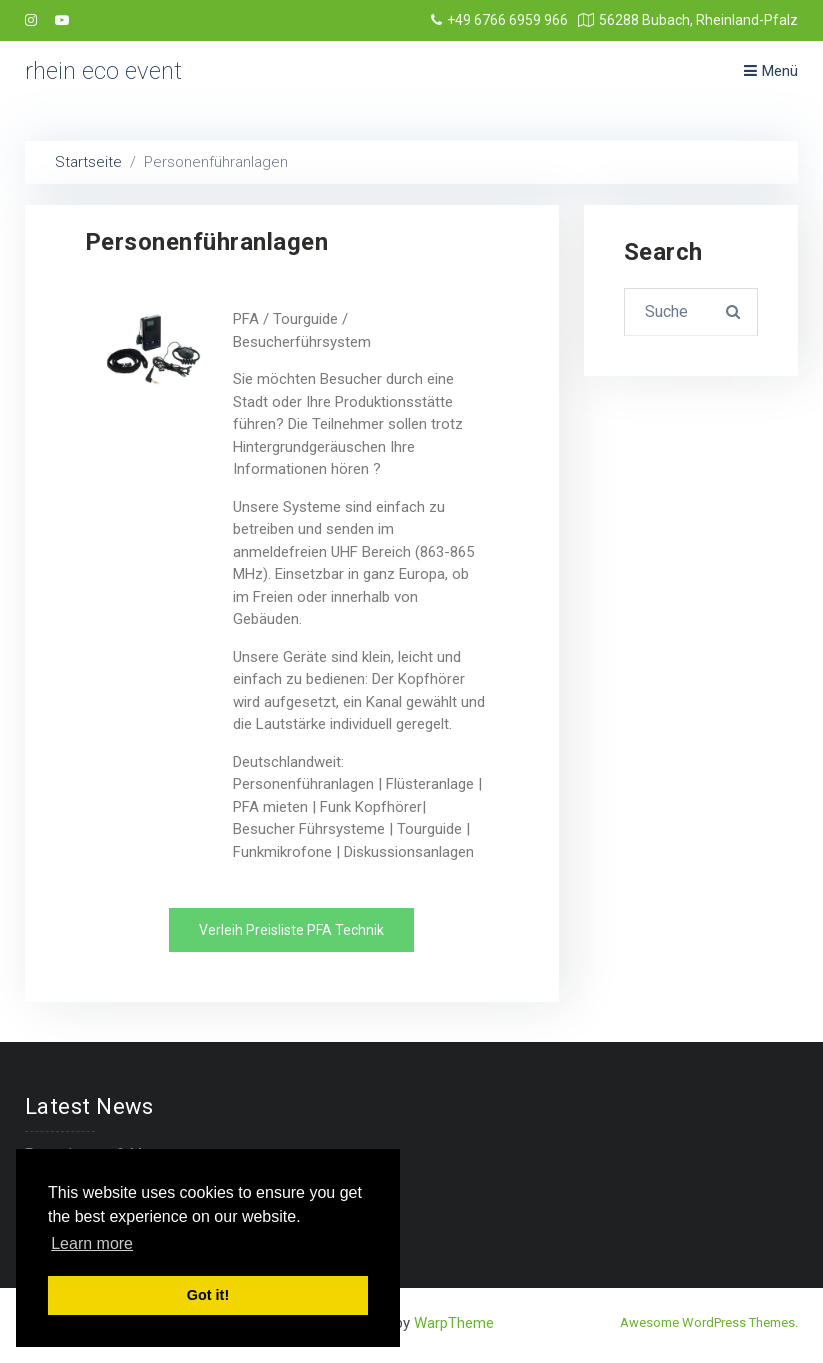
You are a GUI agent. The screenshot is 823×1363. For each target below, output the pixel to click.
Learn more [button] (92, 1243)
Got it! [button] (208, 1295)
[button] (291, 930)
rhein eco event (103, 71)
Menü (771, 71)
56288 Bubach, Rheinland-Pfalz (688, 20)
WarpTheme (454, 1323)
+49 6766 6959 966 (499, 20)
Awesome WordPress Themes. (709, 1322)
